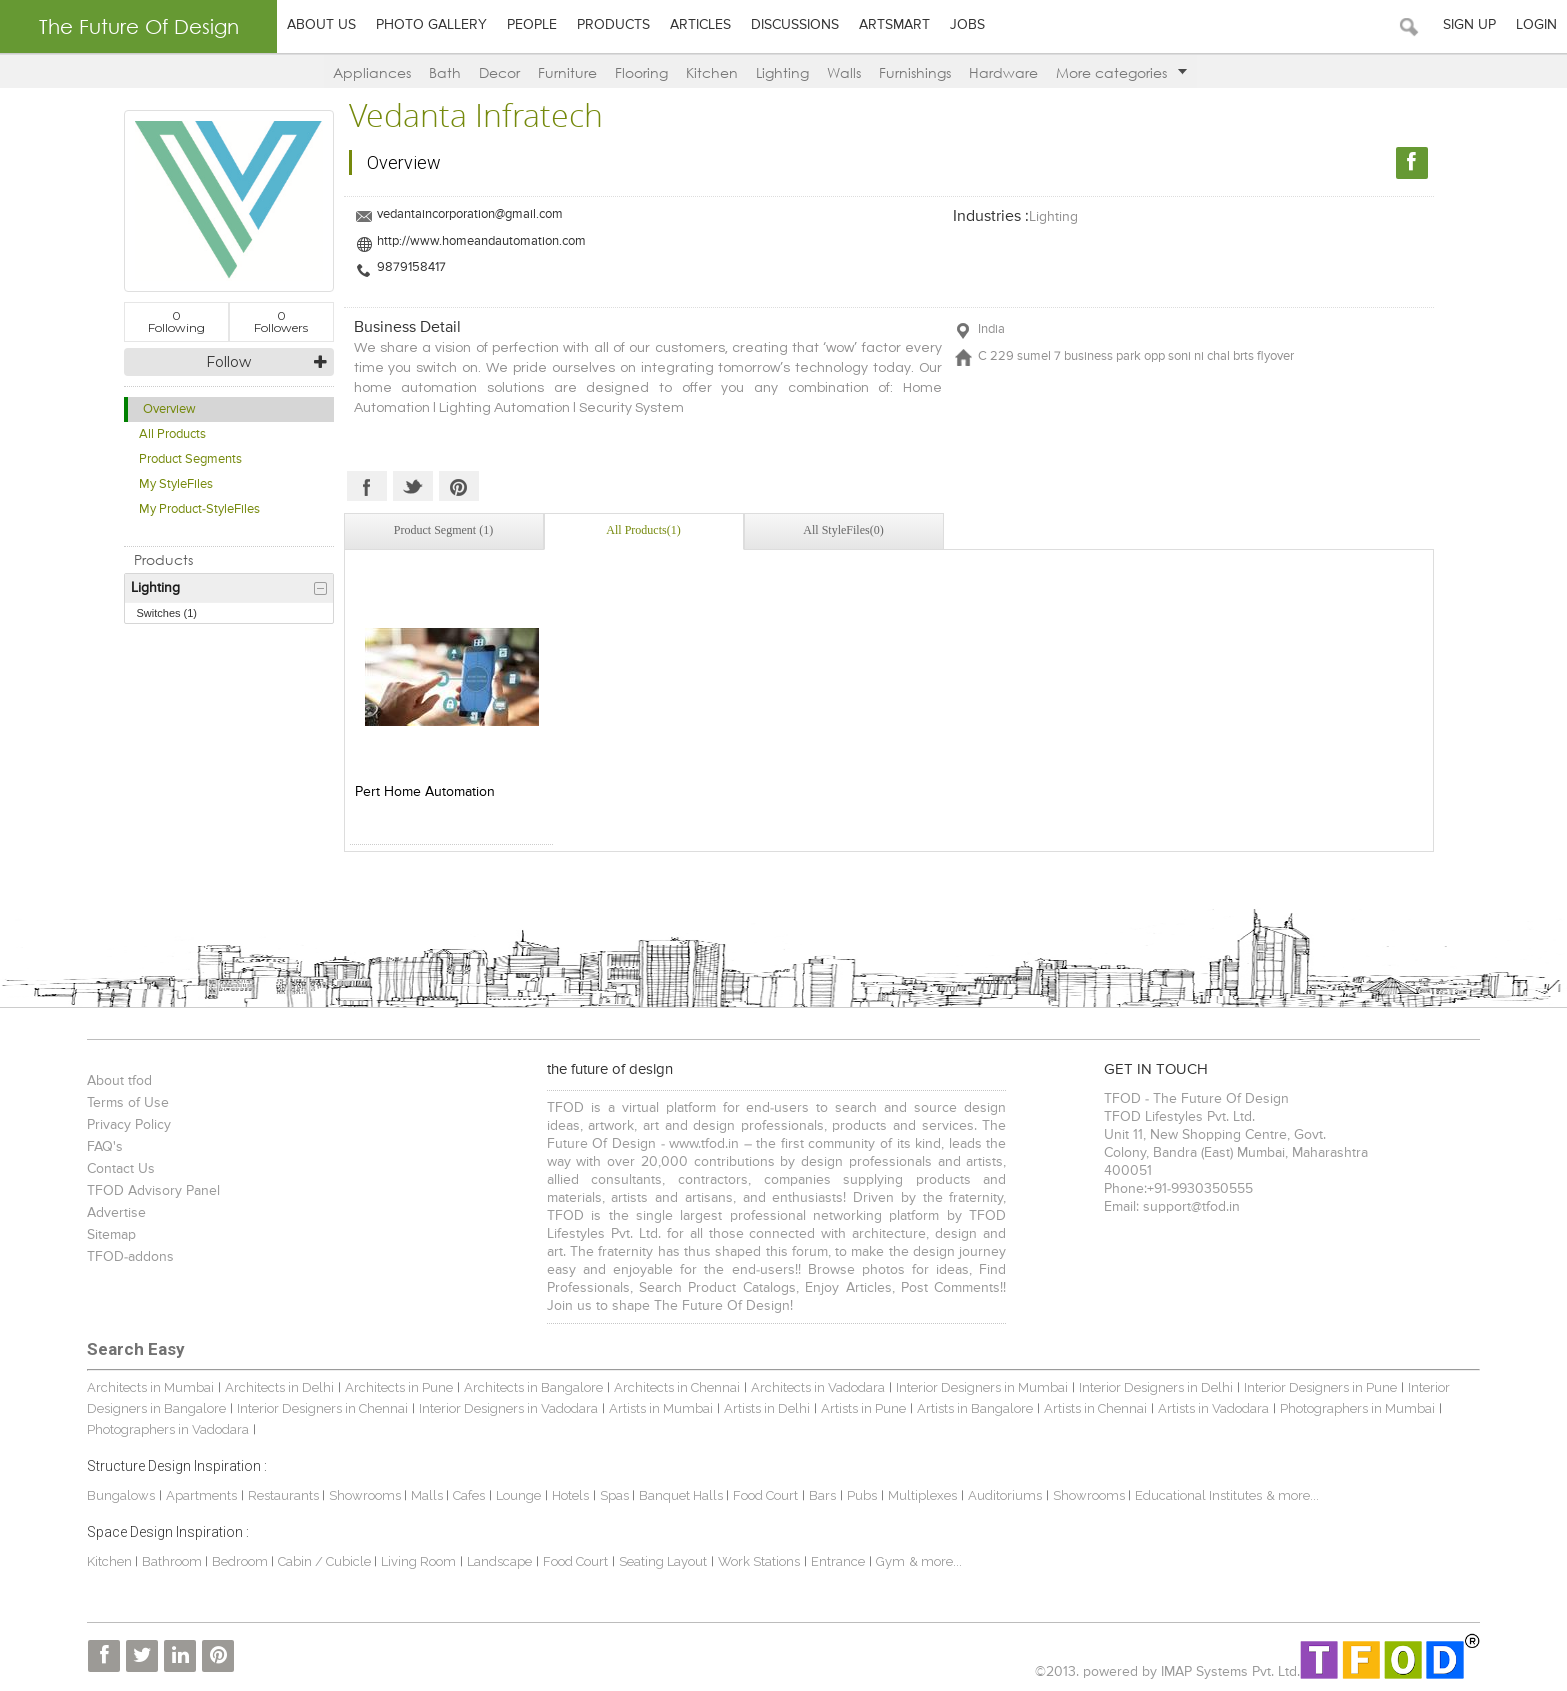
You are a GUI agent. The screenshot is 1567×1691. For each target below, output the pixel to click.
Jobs (967, 25)
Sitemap (111, 1235)
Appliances (372, 72)
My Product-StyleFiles (199, 509)
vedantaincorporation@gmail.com (470, 214)
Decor (499, 72)
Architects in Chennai (677, 1387)
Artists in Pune (863, 1408)
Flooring (641, 72)
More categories (1121, 72)
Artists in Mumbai (661, 1408)
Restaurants (285, 1495)
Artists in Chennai (1095, 1408)
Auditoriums (1005, 1495)
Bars (822, 1495)
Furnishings (915, 72)
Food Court (765, 1495)
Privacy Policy (129, 1125)
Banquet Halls (682, 1495)
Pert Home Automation (425, 792)
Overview (169, 409)
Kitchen (712, 72)
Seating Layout (663, 1561)
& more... (1292, 1495)
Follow (228, 362)
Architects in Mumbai (150, 1387)
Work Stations (759, 1561)
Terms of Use (128, 1103)
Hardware (1003, 72)
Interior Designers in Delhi (1156, 1387)
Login (1536, 25)
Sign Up (1469, 25)
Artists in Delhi (767, 1408)
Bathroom (173, 1561)
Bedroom (241, 1561)
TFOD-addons (130, 1257)
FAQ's (105, 1147)
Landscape (499, 1561)
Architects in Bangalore (533, 1387)
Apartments (201, 1495)
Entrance (838, 1561)
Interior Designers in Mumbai (982, 1387)
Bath (445, 72)
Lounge (518, 1495)
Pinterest (459, 486)
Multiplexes (922, 1495)
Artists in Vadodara (1213, 1408)
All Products (172, 434)
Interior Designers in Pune (1320, 1387)
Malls (428, 1495)
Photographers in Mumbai (1357, 1408)
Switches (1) (167, 613)
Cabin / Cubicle (326, 1561)
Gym (890, 1561)
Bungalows (121, 1495)
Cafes (469, 1495)
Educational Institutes (1198, 1495)
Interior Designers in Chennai (322, 1408)
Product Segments (190, 459)
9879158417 (411, 267)
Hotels (570, 1495)
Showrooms (366, 1495)
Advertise (116, 1213)
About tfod (119, 1081)
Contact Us (121, 1169)
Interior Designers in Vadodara (508, 1408)
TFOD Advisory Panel (153, 1191)
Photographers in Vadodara (168, 1429)
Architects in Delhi (279, 1387)
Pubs (862, 1495)
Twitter (413, 486)
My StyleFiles (176, 484)
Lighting (782, 72)
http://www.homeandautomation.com (481, 241)
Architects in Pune (399, 1387)
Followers (281, 321)
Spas (616, 1495)
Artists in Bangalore (975, 1408)
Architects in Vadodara (818, 1387)
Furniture (567, 72)
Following (176, 321)
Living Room (418, 1561)
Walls (844, 72)
